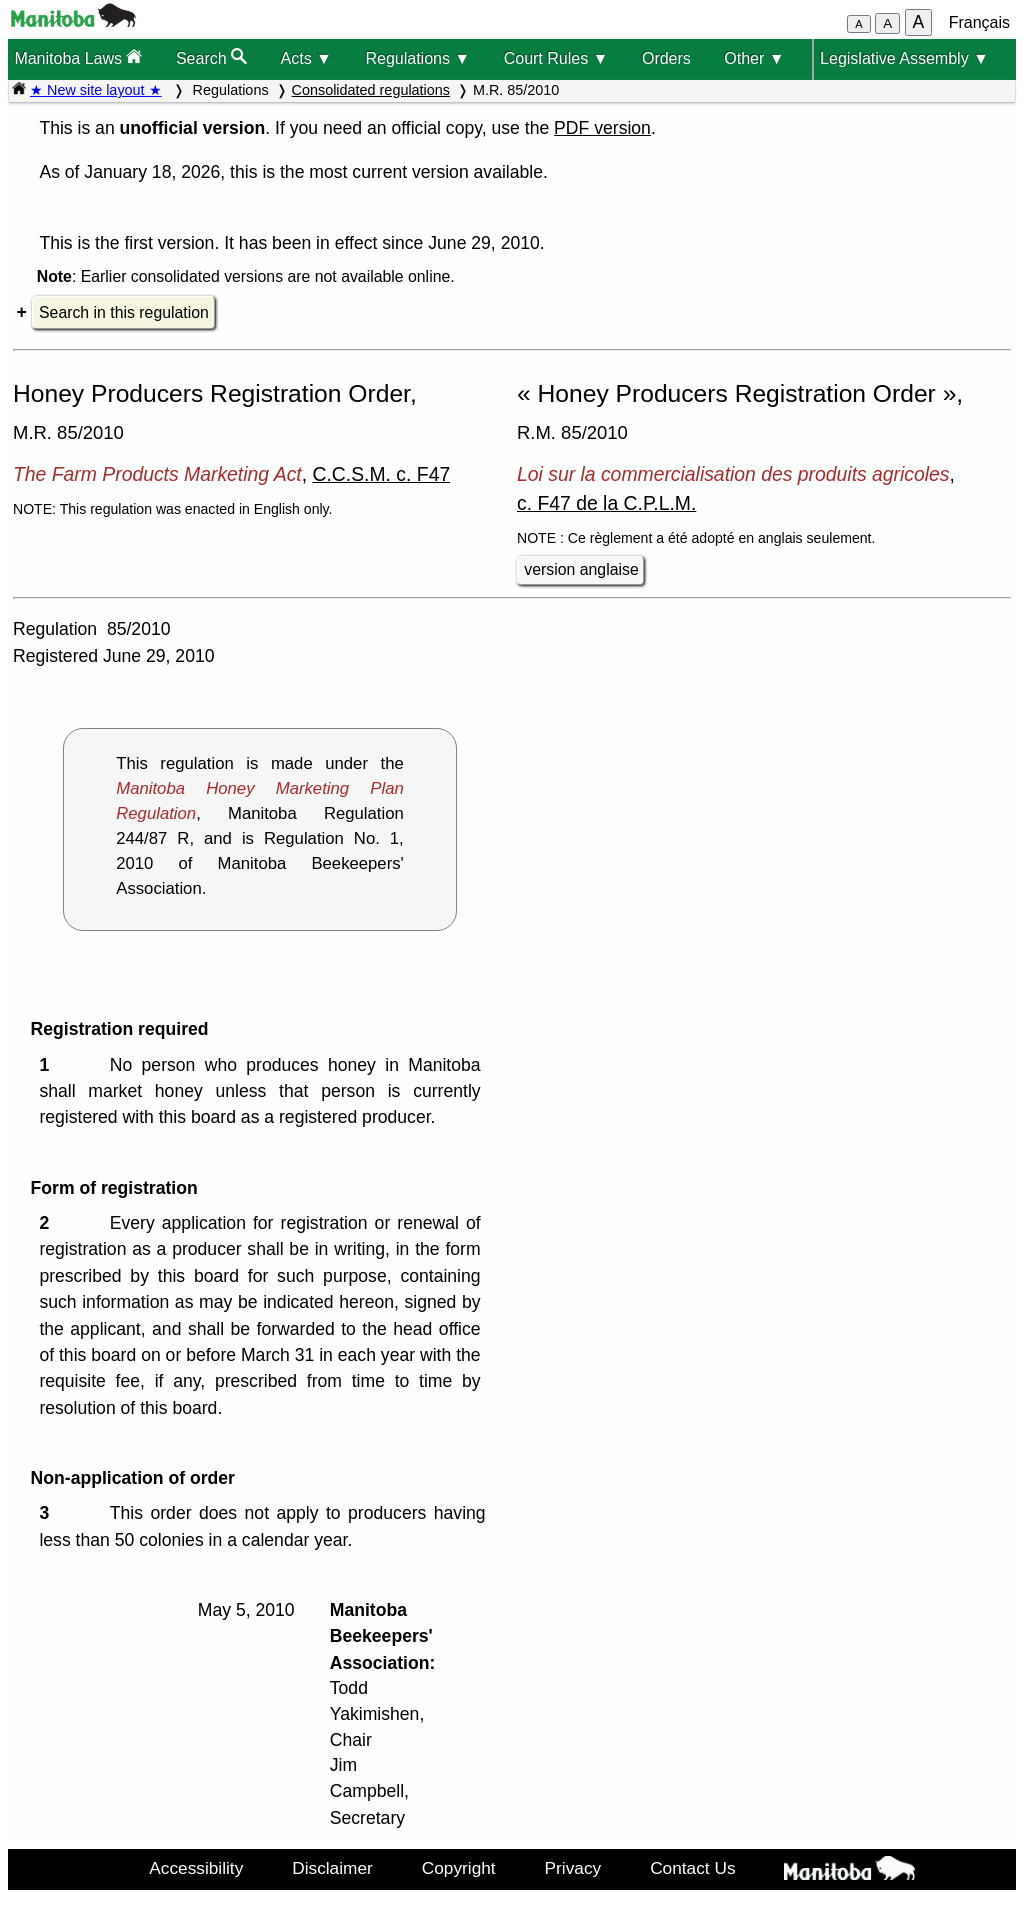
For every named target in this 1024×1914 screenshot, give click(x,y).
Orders (666, 58)
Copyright (459, 1868)
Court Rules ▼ (556, 58)
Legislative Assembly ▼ (904, 58)
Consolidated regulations (371, 90)
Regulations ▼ (417, 58)
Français (979, 22)
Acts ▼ (306, 58)
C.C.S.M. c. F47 (381, 474)
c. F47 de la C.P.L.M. (606, 503)
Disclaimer (332, 1868)
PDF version (602, 128)
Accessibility (196, 1868)
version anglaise (581, 569)
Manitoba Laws (78, 57)
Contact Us (692, 1868)
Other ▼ (754, 58)
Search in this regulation (124, 312)
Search (211, 57)
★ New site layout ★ (96, 90)
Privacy (573, 1868)
